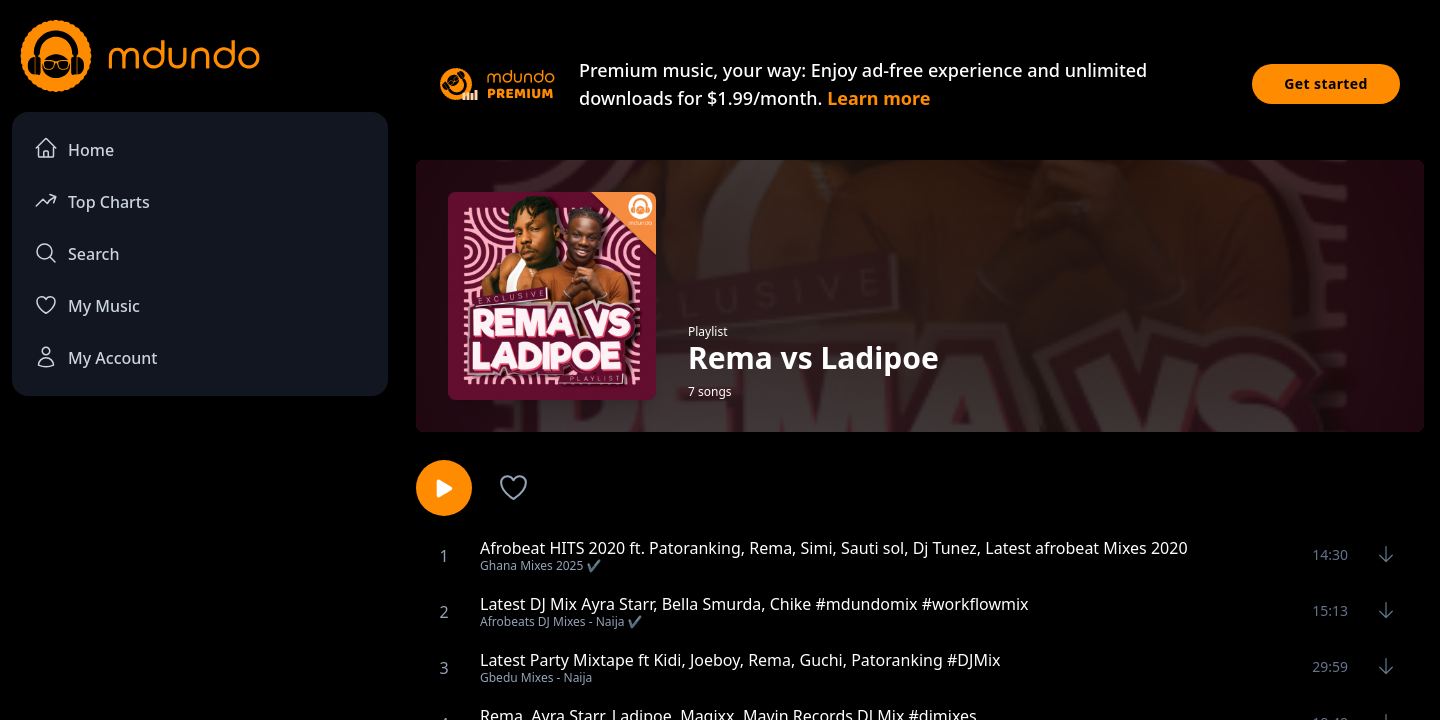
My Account (95, 357)
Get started (1326, 83)
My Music (87, 305)
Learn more (878, 98)
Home (74, 148)
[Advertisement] (200, 576)
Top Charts (92, 200)
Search (76, 253)
